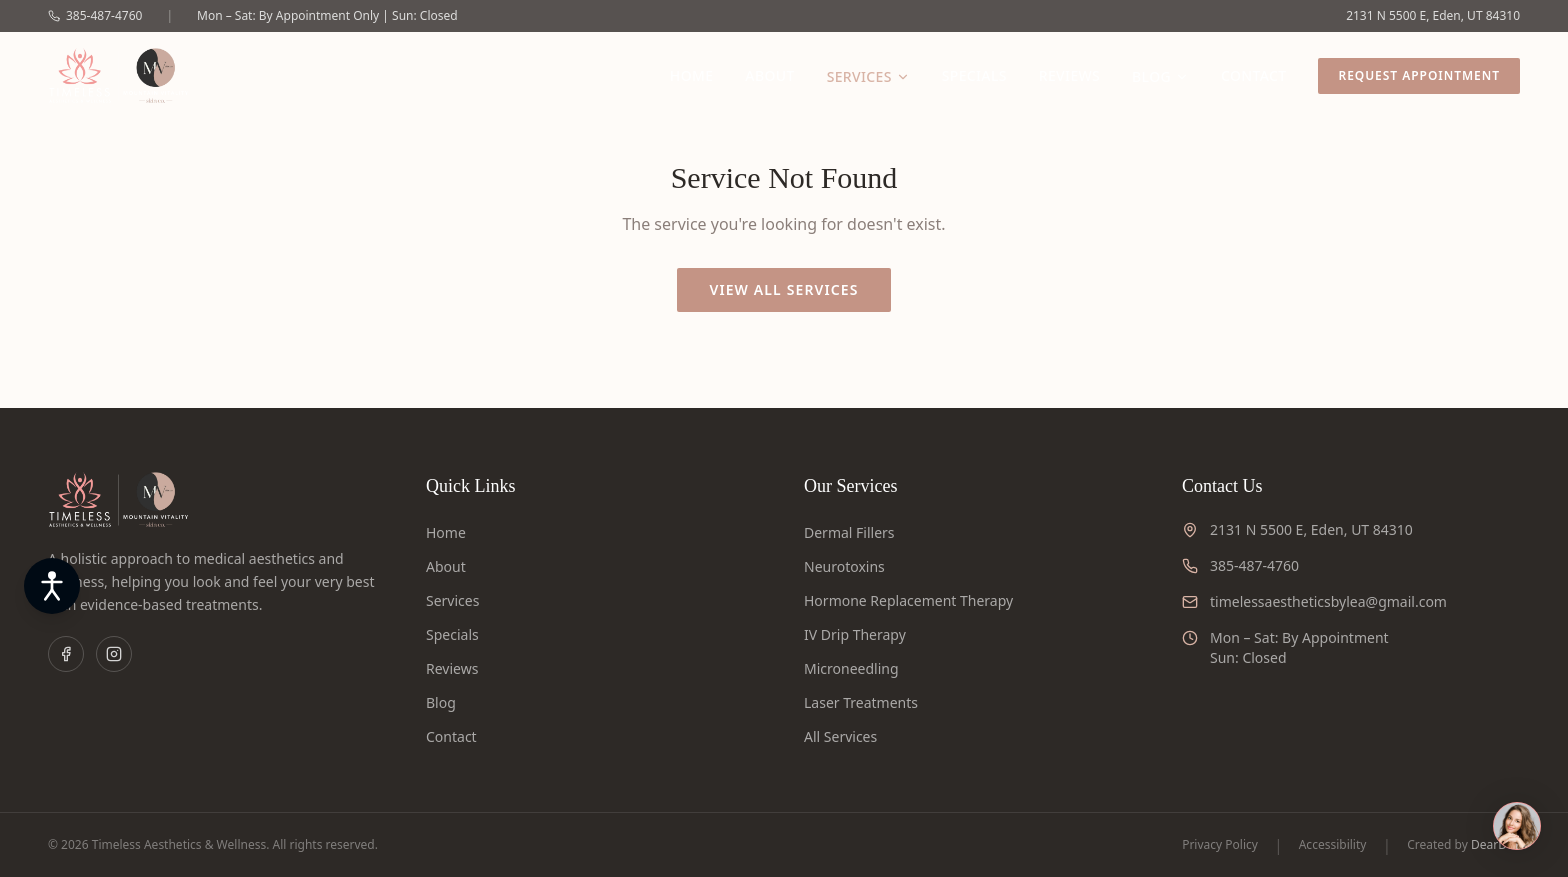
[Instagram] (114, 654)
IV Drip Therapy (855, 634)
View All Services (783, 289)
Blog (1160, 76)
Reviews (1069, 75)
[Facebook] (66, 654)
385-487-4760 (95, 16)
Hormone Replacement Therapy (908, 600)
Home (692, 75)
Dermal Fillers (849, 532)
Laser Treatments (861, 702)
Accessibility (1333, 845)
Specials (974, 75)
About (769, 75)
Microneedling (851, 668)
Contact (1253, 75)
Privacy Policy (1220, 845)
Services (868, 76)
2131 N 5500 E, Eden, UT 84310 (1433, 16)
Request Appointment (1419, 75)
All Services (840, 736)
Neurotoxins (844, 566)
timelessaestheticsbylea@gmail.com (1328, 601)
